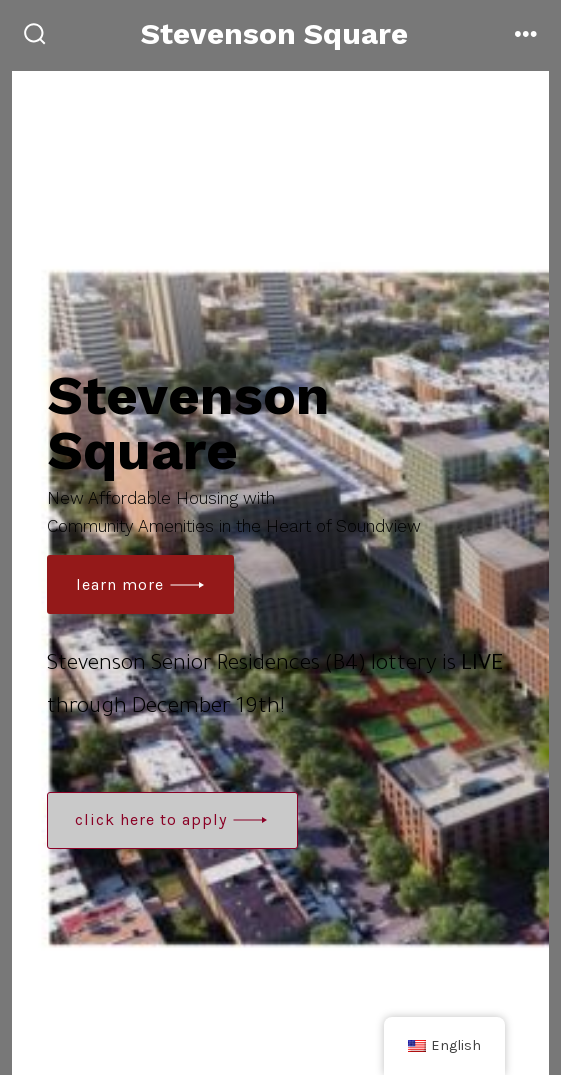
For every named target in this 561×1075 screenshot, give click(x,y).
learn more (120, 584)
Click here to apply (151, 819)
